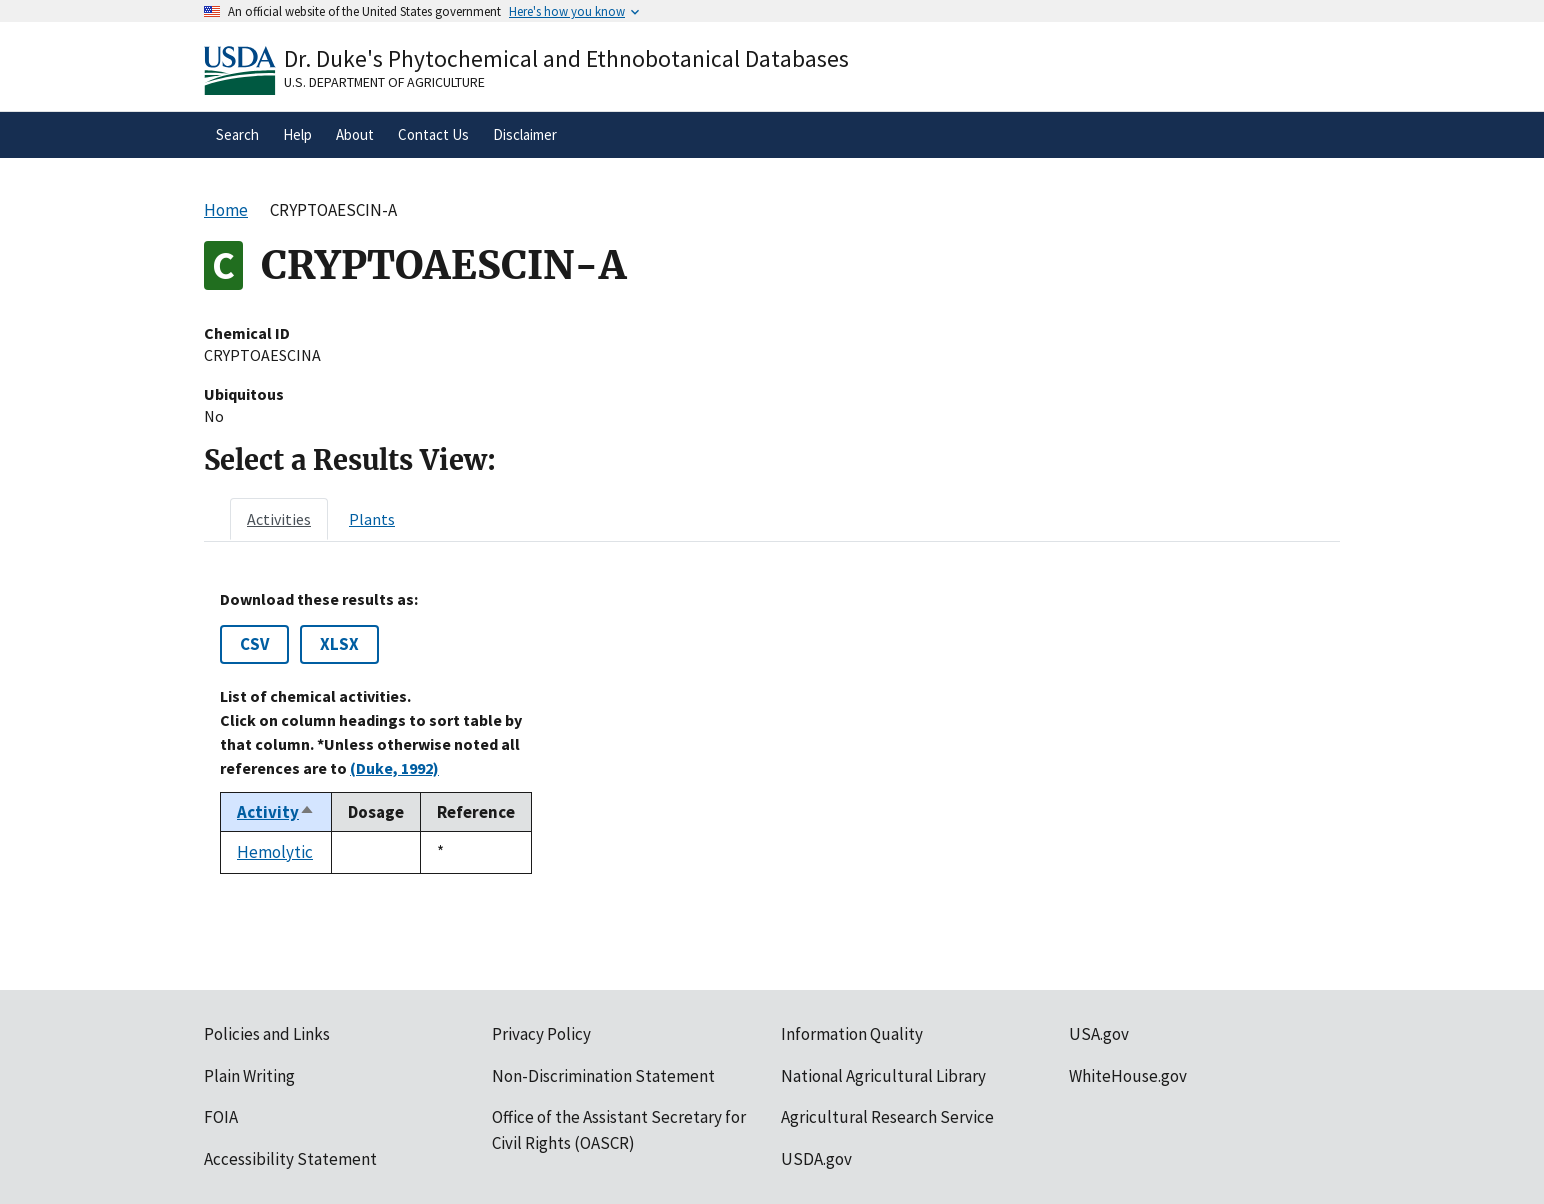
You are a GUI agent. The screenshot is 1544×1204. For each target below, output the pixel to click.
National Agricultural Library (883, 1076)
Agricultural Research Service (887, 1117)
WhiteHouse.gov (1128, 1076)
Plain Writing (249, 1076)
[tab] (279, 519)
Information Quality (852, 1034)
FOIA (221, 1117)
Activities (279, 519)
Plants (372, 519)
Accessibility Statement (290, 1159)
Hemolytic (275, 852)
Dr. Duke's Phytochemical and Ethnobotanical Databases (566, 58)
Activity (276, 812)
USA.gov (1099, 1034)
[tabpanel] (772, 732)
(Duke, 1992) (394, 768)
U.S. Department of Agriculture (384, 82)
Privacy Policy (541, 1034)
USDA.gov (816, 1159)
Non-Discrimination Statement (603, 1076)
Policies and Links (267, 1034)
